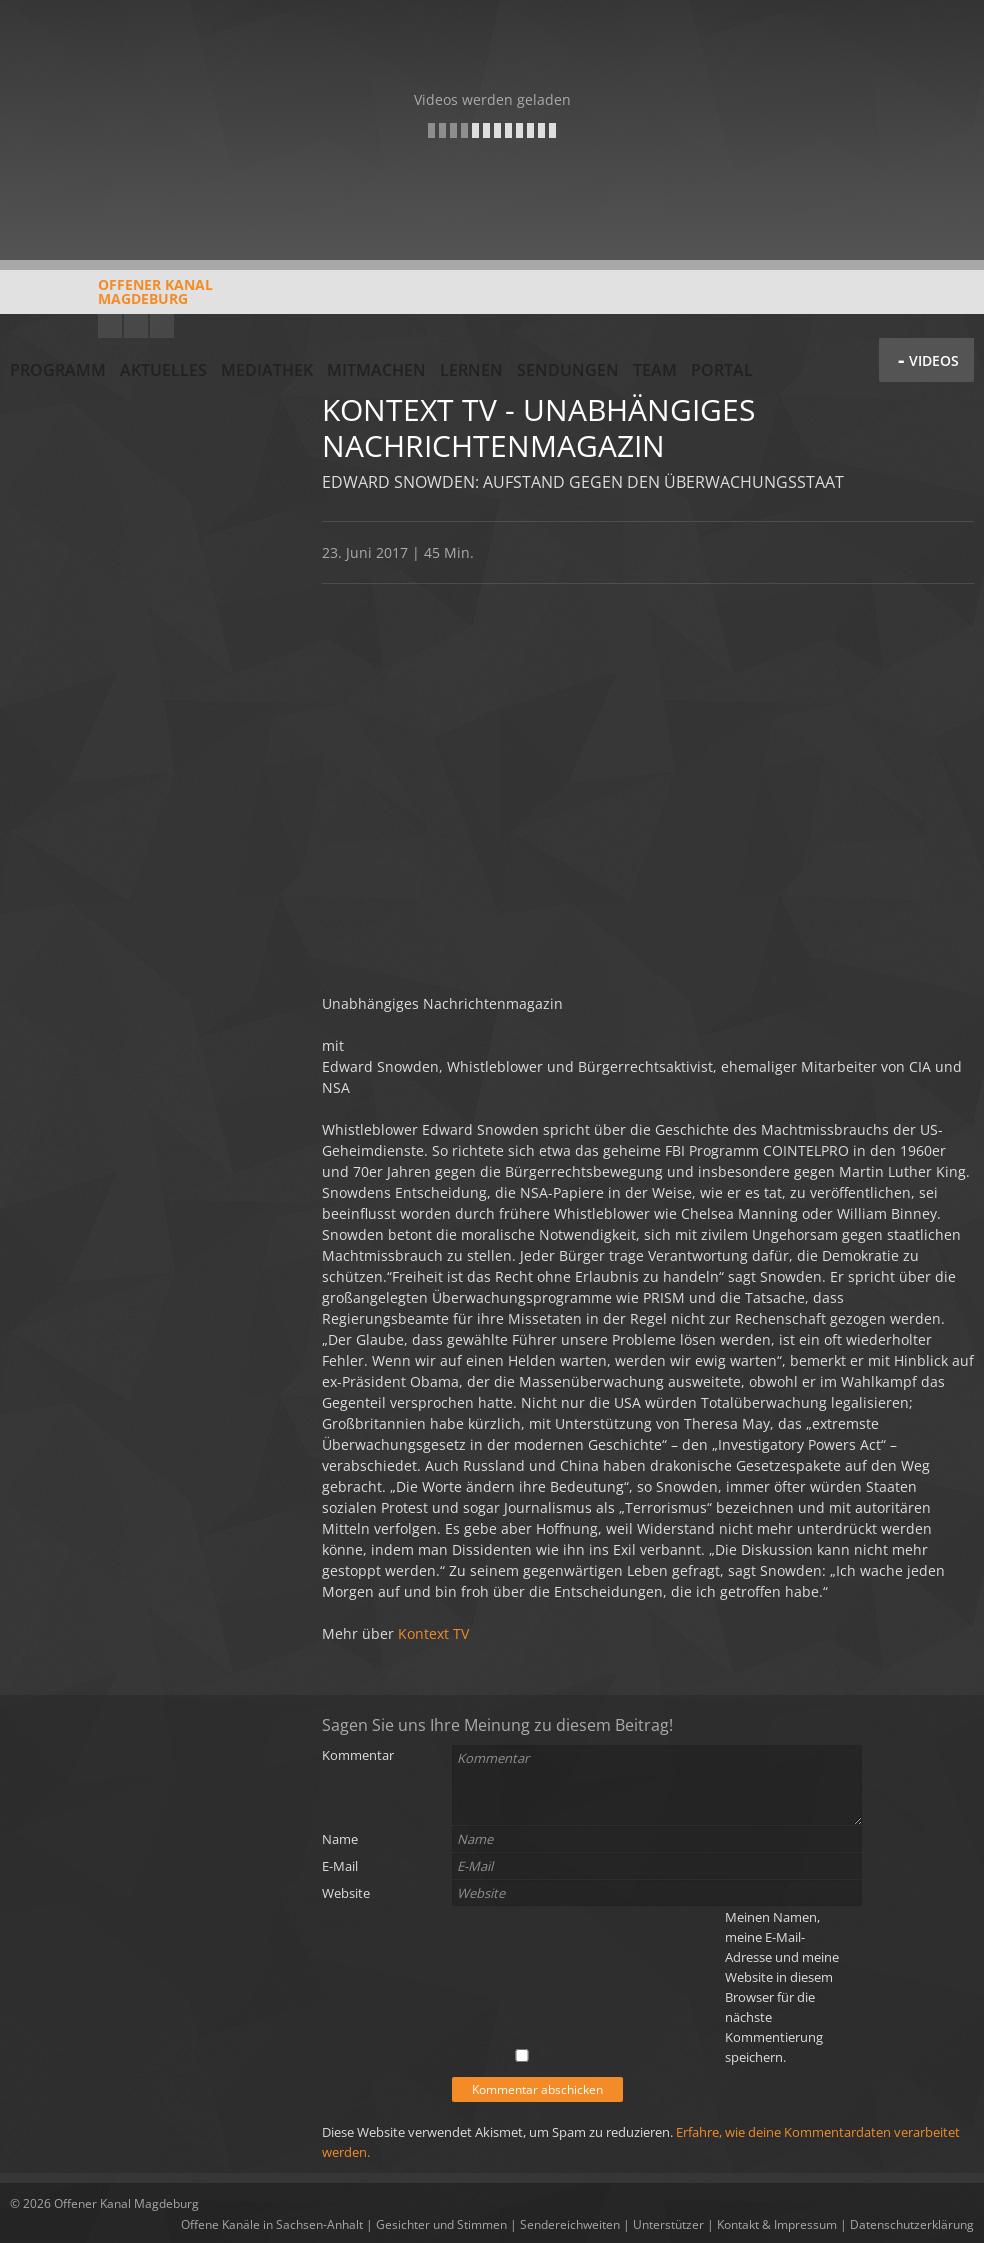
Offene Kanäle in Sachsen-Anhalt (272, 2224)
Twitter (162, 326)
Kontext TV (433, 1633)
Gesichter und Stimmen (441, 2224)
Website (346, 1893)
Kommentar (358, 1755)
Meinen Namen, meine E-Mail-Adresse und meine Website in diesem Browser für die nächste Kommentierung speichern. (782, 1987)
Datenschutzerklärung (912, 2224)
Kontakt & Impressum (777, 2224)
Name (340, 1839)
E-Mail (340, 1866)
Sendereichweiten (570, 2224)
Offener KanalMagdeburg (111, 299)
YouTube (110, 326)
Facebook (136, 326)
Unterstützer (668, 2224)
